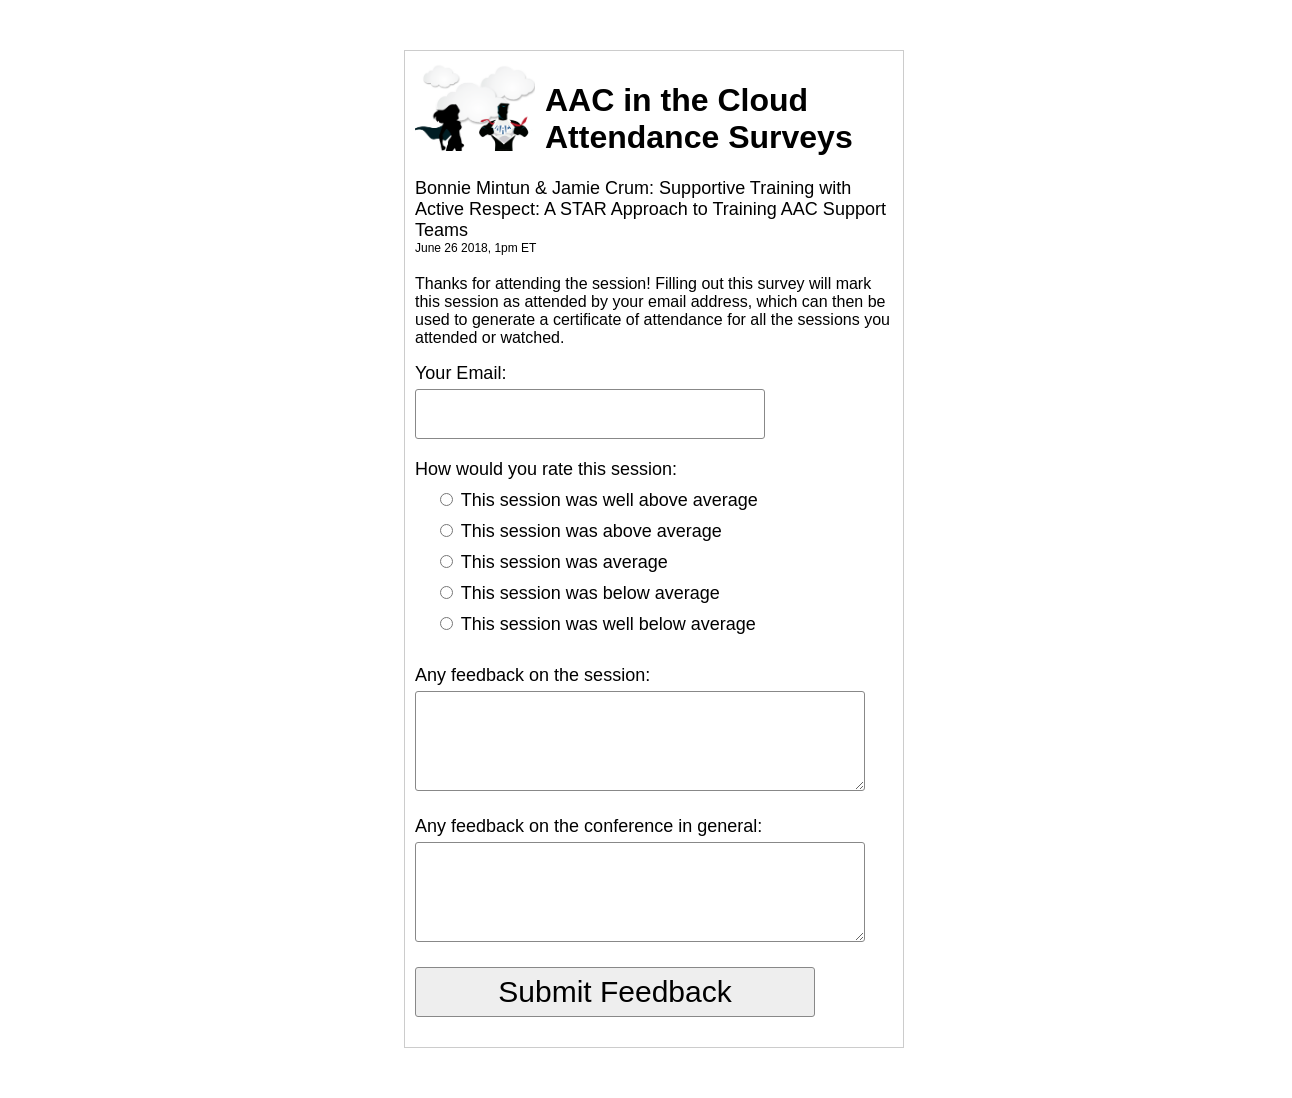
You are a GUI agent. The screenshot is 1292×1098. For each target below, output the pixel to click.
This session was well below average (598, 624)
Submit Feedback (614, 991)
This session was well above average (599, 500)
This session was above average (581, 531)
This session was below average (580, 593)
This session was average (554, 562)
